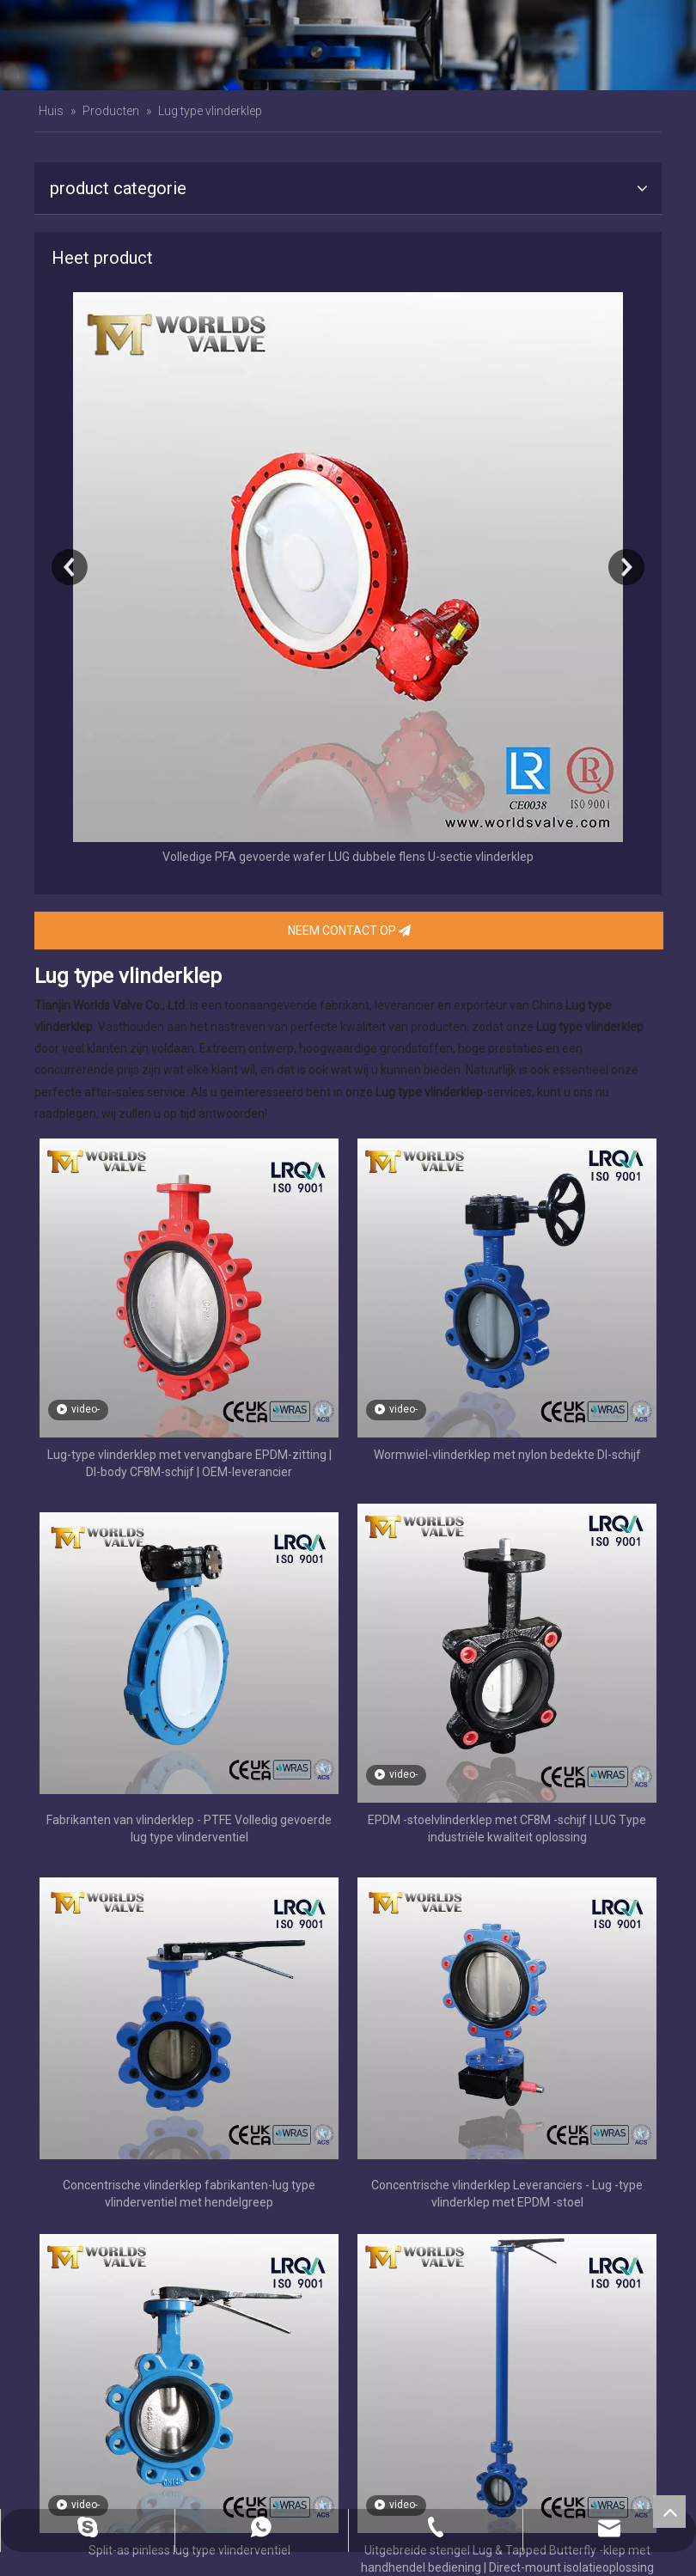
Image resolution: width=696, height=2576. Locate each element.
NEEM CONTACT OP (349, 930)
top (669, 2511)
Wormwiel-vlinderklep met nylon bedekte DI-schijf (507, 1455)
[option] (348, 580)
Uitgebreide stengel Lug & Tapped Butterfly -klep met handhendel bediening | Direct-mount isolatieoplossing (507, 2558)
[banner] (348, 45)
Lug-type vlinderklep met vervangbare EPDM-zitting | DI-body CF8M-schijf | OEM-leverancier (189, 1463)
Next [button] (626, 567)
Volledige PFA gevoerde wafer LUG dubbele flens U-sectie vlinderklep (348, 857)
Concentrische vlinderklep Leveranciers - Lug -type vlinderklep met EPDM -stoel (507, 2193)
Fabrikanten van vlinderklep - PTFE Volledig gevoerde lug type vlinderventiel (189, 1828)
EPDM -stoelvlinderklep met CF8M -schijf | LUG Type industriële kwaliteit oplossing (507, 1828)
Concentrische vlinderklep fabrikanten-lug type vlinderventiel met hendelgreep (189, 2193)
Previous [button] (70, 567)
